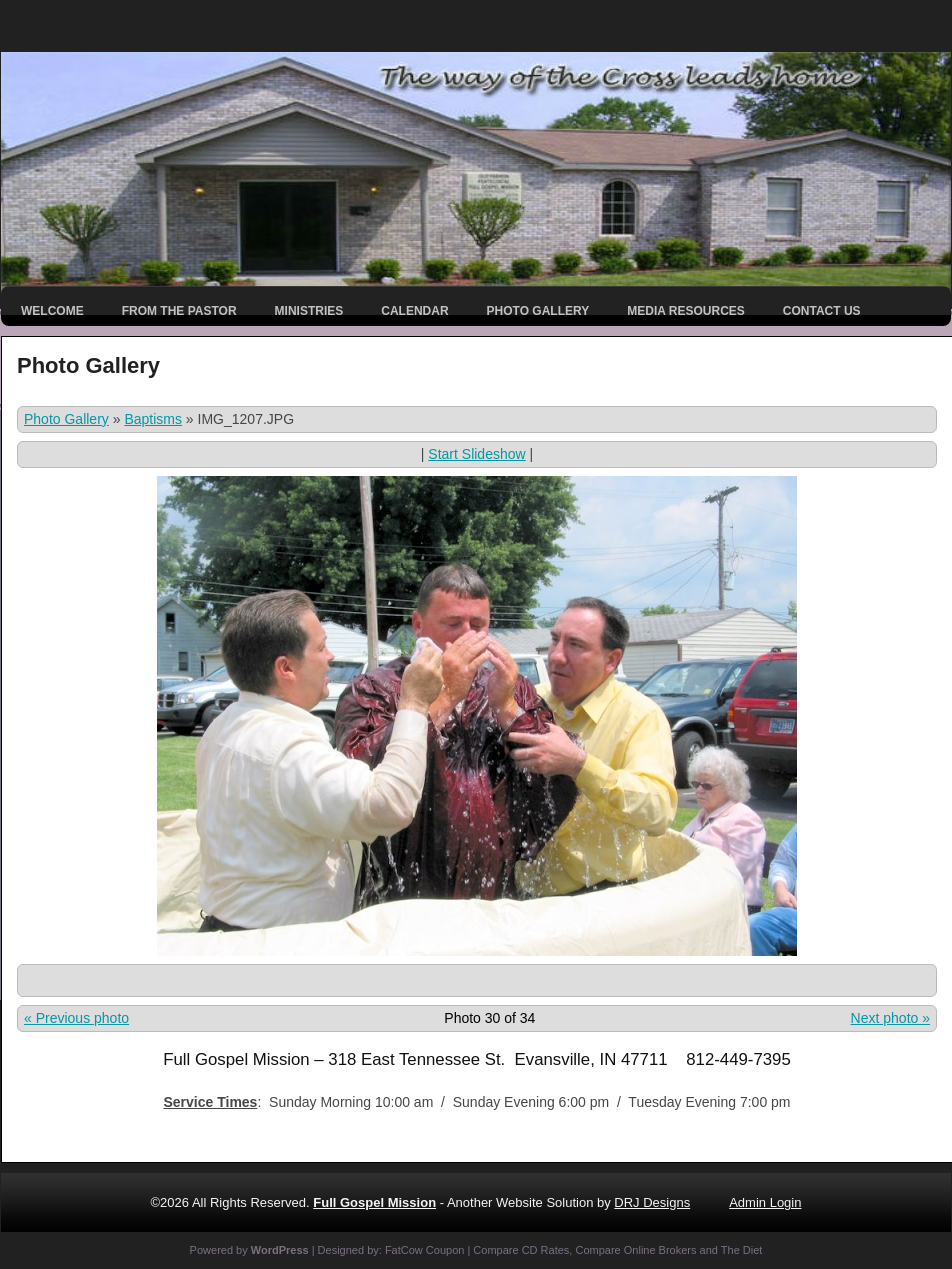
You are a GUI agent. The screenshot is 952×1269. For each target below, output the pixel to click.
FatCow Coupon (425, 1250)
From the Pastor (179, 311)
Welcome (52, 311)
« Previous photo (76, 1018)
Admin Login (765, 1202)
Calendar (414, 311)
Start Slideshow (476, 454)
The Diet (742, 1250)
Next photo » (890, 1018)
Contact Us (822, 311)
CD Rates (546, 1250)
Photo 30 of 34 (489, 1018)
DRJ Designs (652, 1202)
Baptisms (153, 419)
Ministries (309, 311)
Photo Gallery (538, 311)
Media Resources (686, 311)
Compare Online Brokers (635, 1250)
